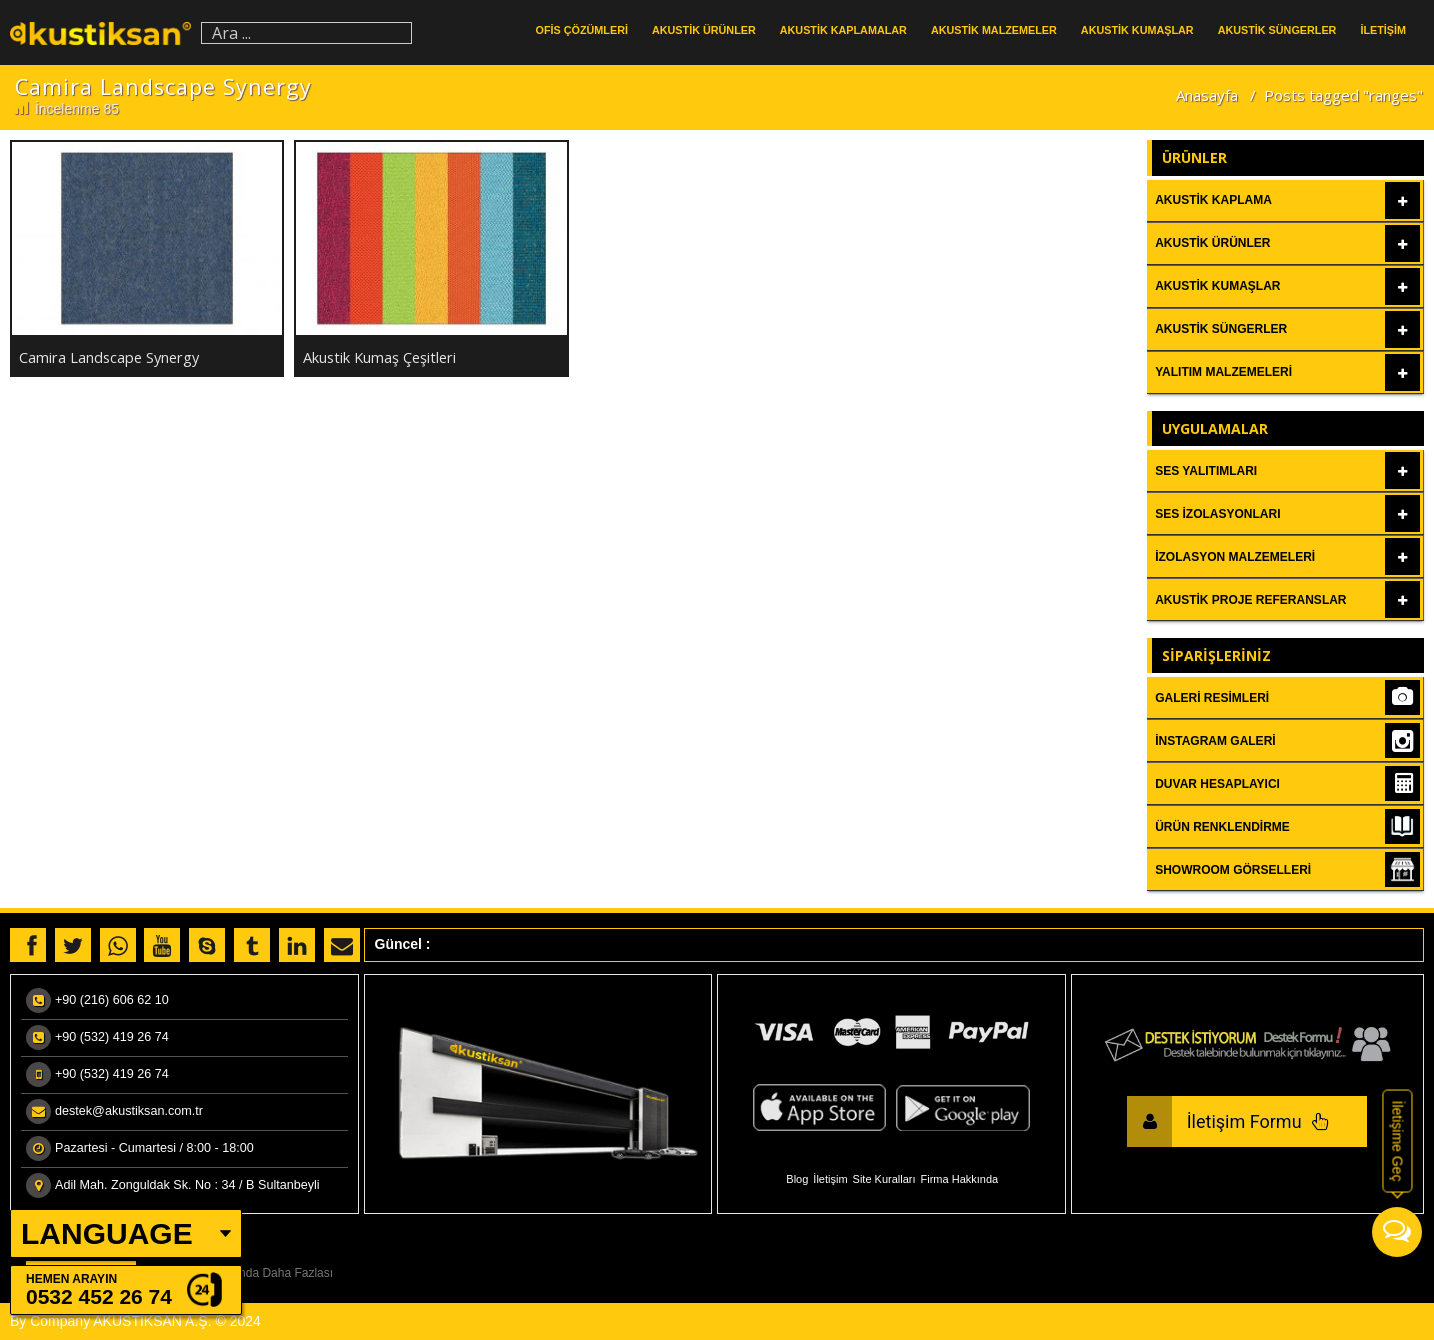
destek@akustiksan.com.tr (129, 1111)
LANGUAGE (107, 1233)
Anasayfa (1207, 95)
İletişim (830, 1179)
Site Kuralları (884, 1179)
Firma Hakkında (960, 1179)
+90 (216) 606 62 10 (112, 1000)
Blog (797, 1179)
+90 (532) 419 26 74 (112, 1037)
